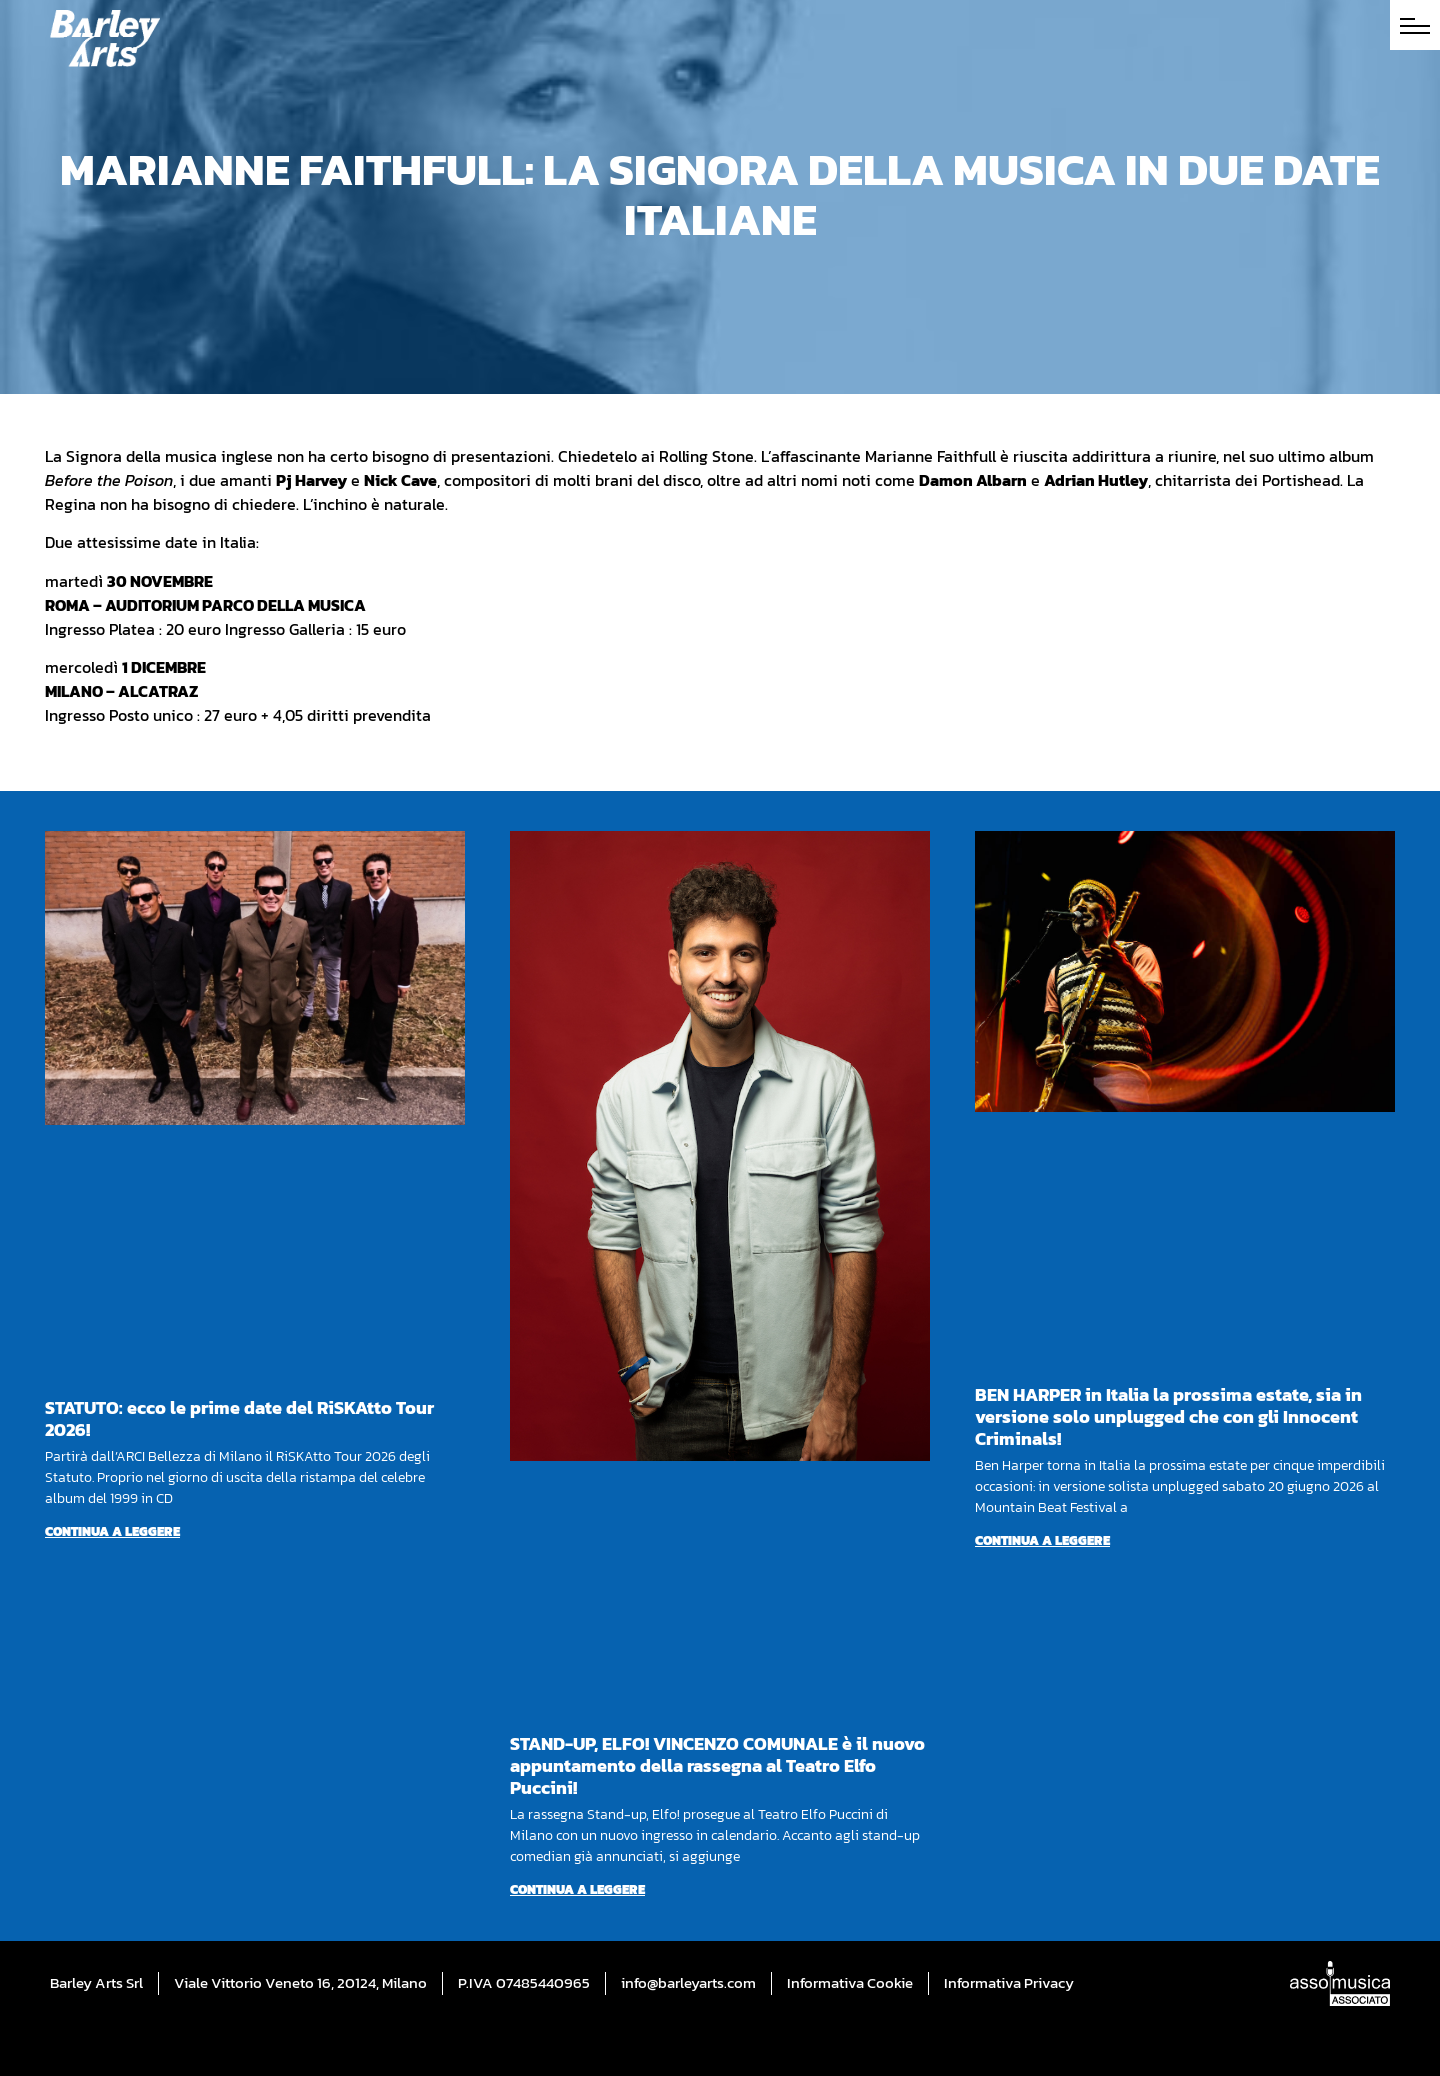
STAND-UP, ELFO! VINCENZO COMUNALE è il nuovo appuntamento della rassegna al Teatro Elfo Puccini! (717, 1765)
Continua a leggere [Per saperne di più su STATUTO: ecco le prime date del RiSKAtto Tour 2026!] (112, 1531)
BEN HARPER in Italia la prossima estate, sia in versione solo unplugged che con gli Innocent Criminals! (1168, 1416)
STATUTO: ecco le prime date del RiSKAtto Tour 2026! (239, 1418)
